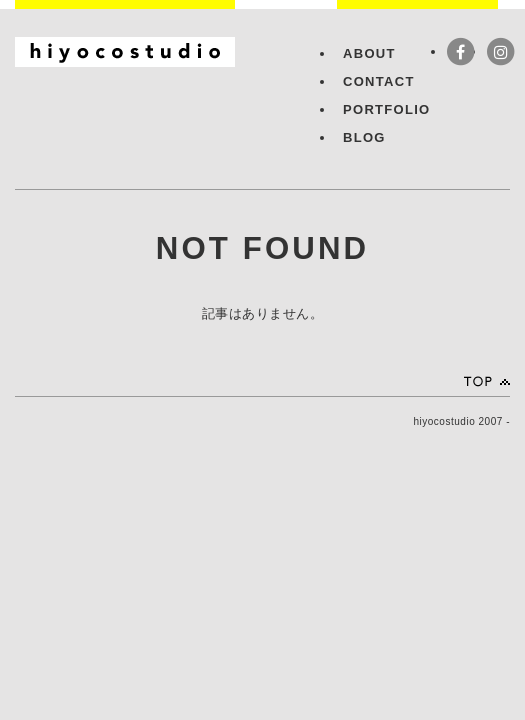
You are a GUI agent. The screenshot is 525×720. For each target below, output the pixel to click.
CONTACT (379, 81)
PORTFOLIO (387, 109)
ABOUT (369, 53)
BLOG (364, 137)
